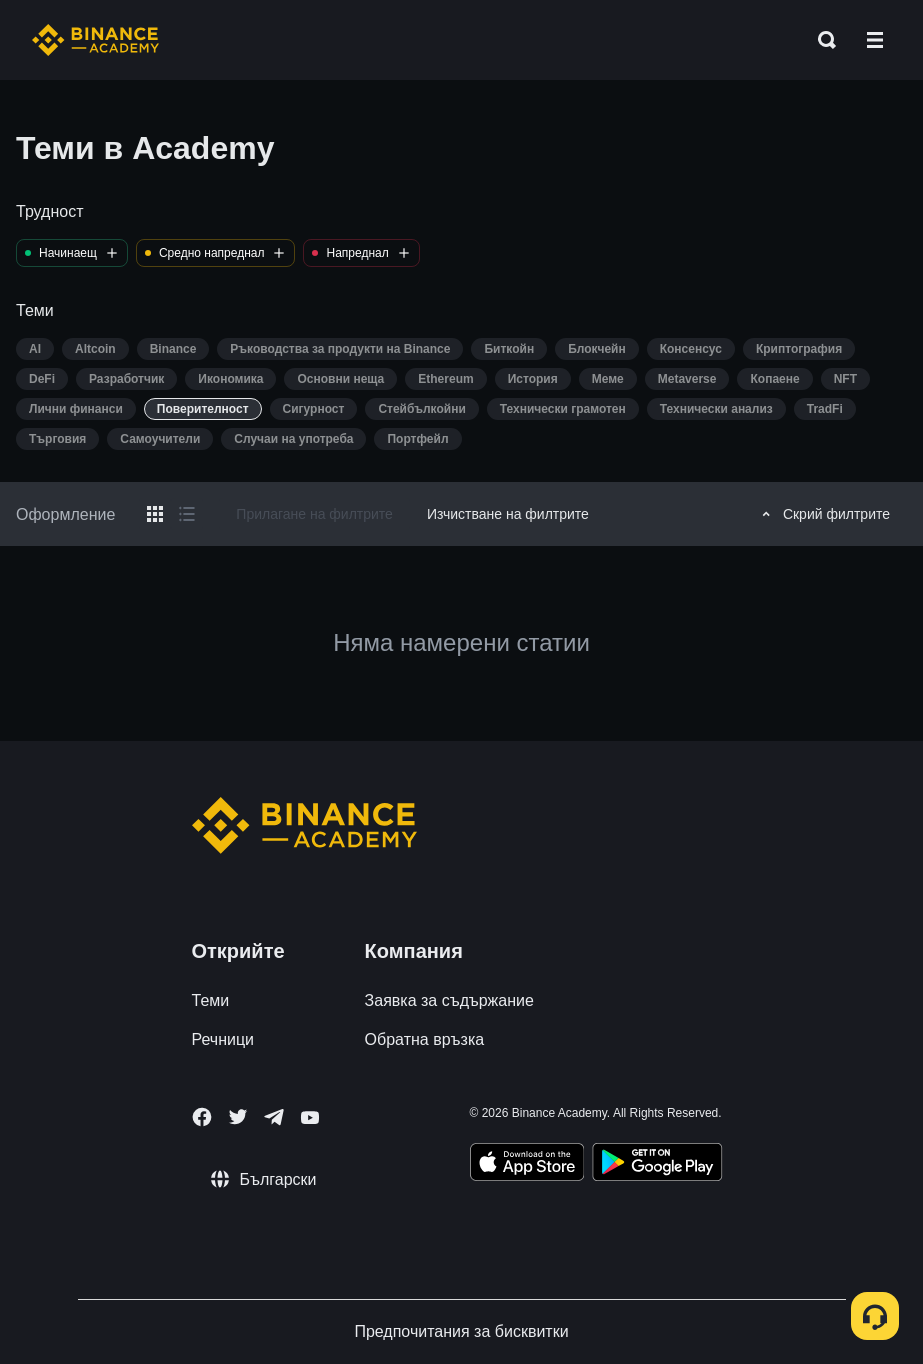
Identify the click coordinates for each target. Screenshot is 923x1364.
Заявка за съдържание (449, 1000)
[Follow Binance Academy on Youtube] (310, 1117)
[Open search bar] (821, 40)
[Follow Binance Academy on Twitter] (238, 1117)
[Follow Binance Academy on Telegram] (274, 1117)
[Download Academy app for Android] (657, 1165)
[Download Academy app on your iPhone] (527, 1165)
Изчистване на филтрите (508, 514)
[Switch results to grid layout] (155, 514)
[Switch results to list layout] (187, 514)
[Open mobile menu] (875, 40)
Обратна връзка (425, 1039)
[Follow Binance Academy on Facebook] (202, 1117)
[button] (875, 40)
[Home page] (95, 40)
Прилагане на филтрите (314, 514)
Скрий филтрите (823, 514)
